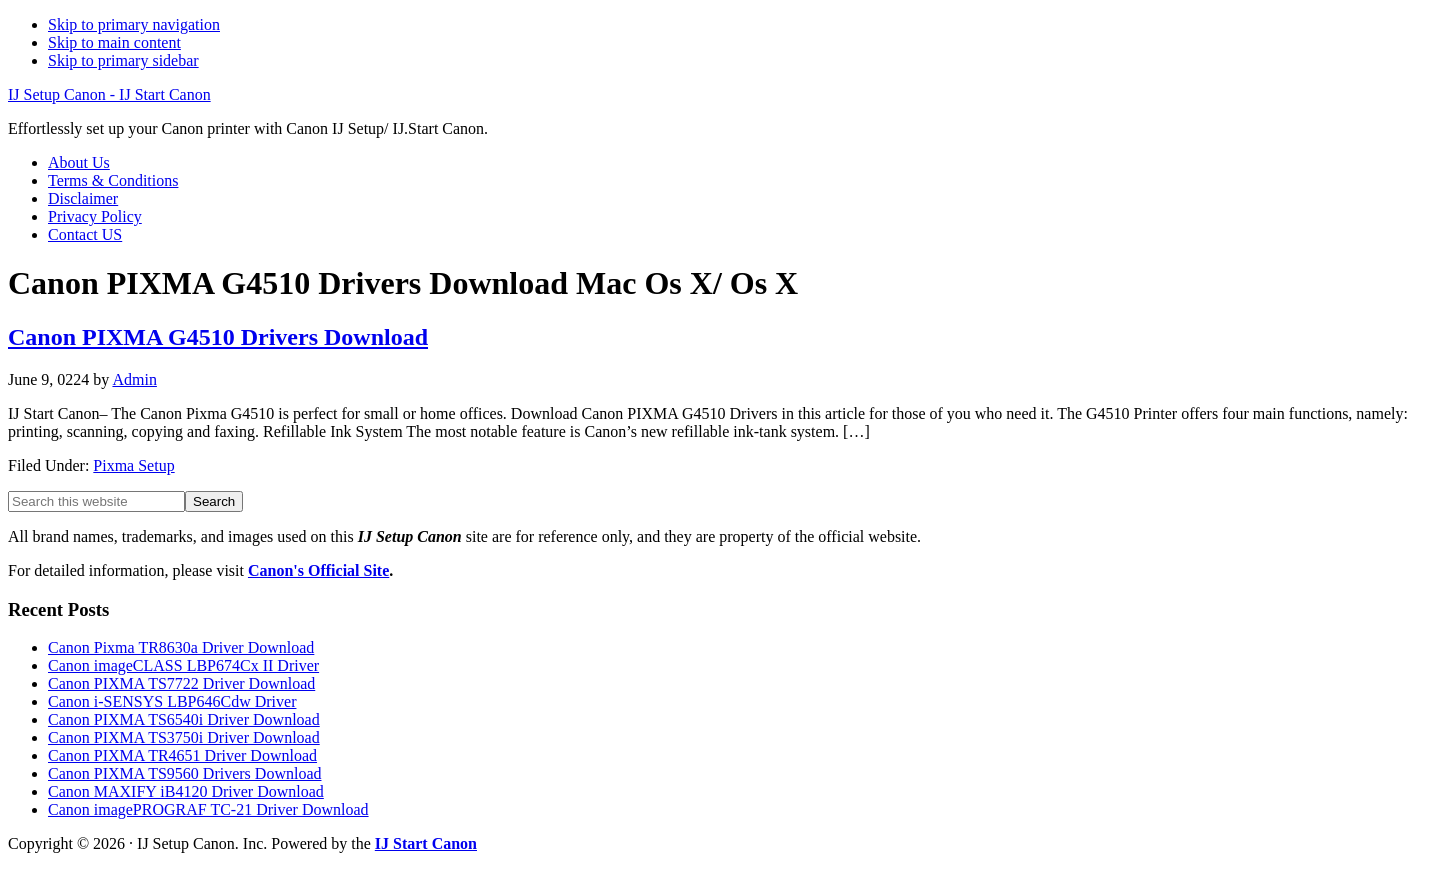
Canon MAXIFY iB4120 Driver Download (186, 791)
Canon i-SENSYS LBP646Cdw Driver (172, 701)
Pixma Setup (133, 465)
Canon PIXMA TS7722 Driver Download (181, 683)
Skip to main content (114, 42)
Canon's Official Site (318, 570)
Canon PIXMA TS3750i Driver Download (184, 737)
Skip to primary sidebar (123, 60)
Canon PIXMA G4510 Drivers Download (218, 337)
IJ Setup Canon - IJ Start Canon (109, 94)
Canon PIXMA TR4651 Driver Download (182, 755)
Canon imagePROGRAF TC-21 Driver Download (208, 809)
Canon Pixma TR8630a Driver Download (181, 647)
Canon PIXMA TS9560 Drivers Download (184, 773)
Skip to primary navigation (134, 24)
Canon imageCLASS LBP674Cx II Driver (183, 665)
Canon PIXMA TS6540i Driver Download (184, 719)
